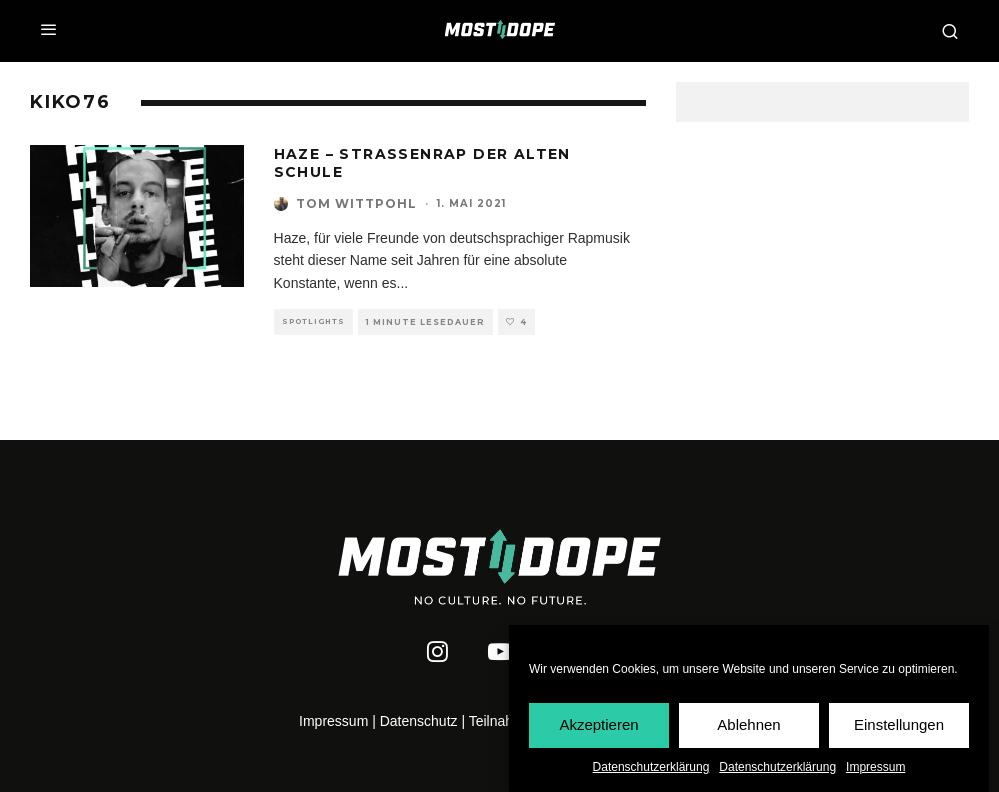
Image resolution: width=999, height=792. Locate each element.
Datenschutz (419, 721)
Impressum (875, 767)
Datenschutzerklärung (651, 767)
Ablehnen (748, 725)
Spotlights (313, 321)
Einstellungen (899, 725)
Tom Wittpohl (356, 203)
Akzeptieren (598, 725)
